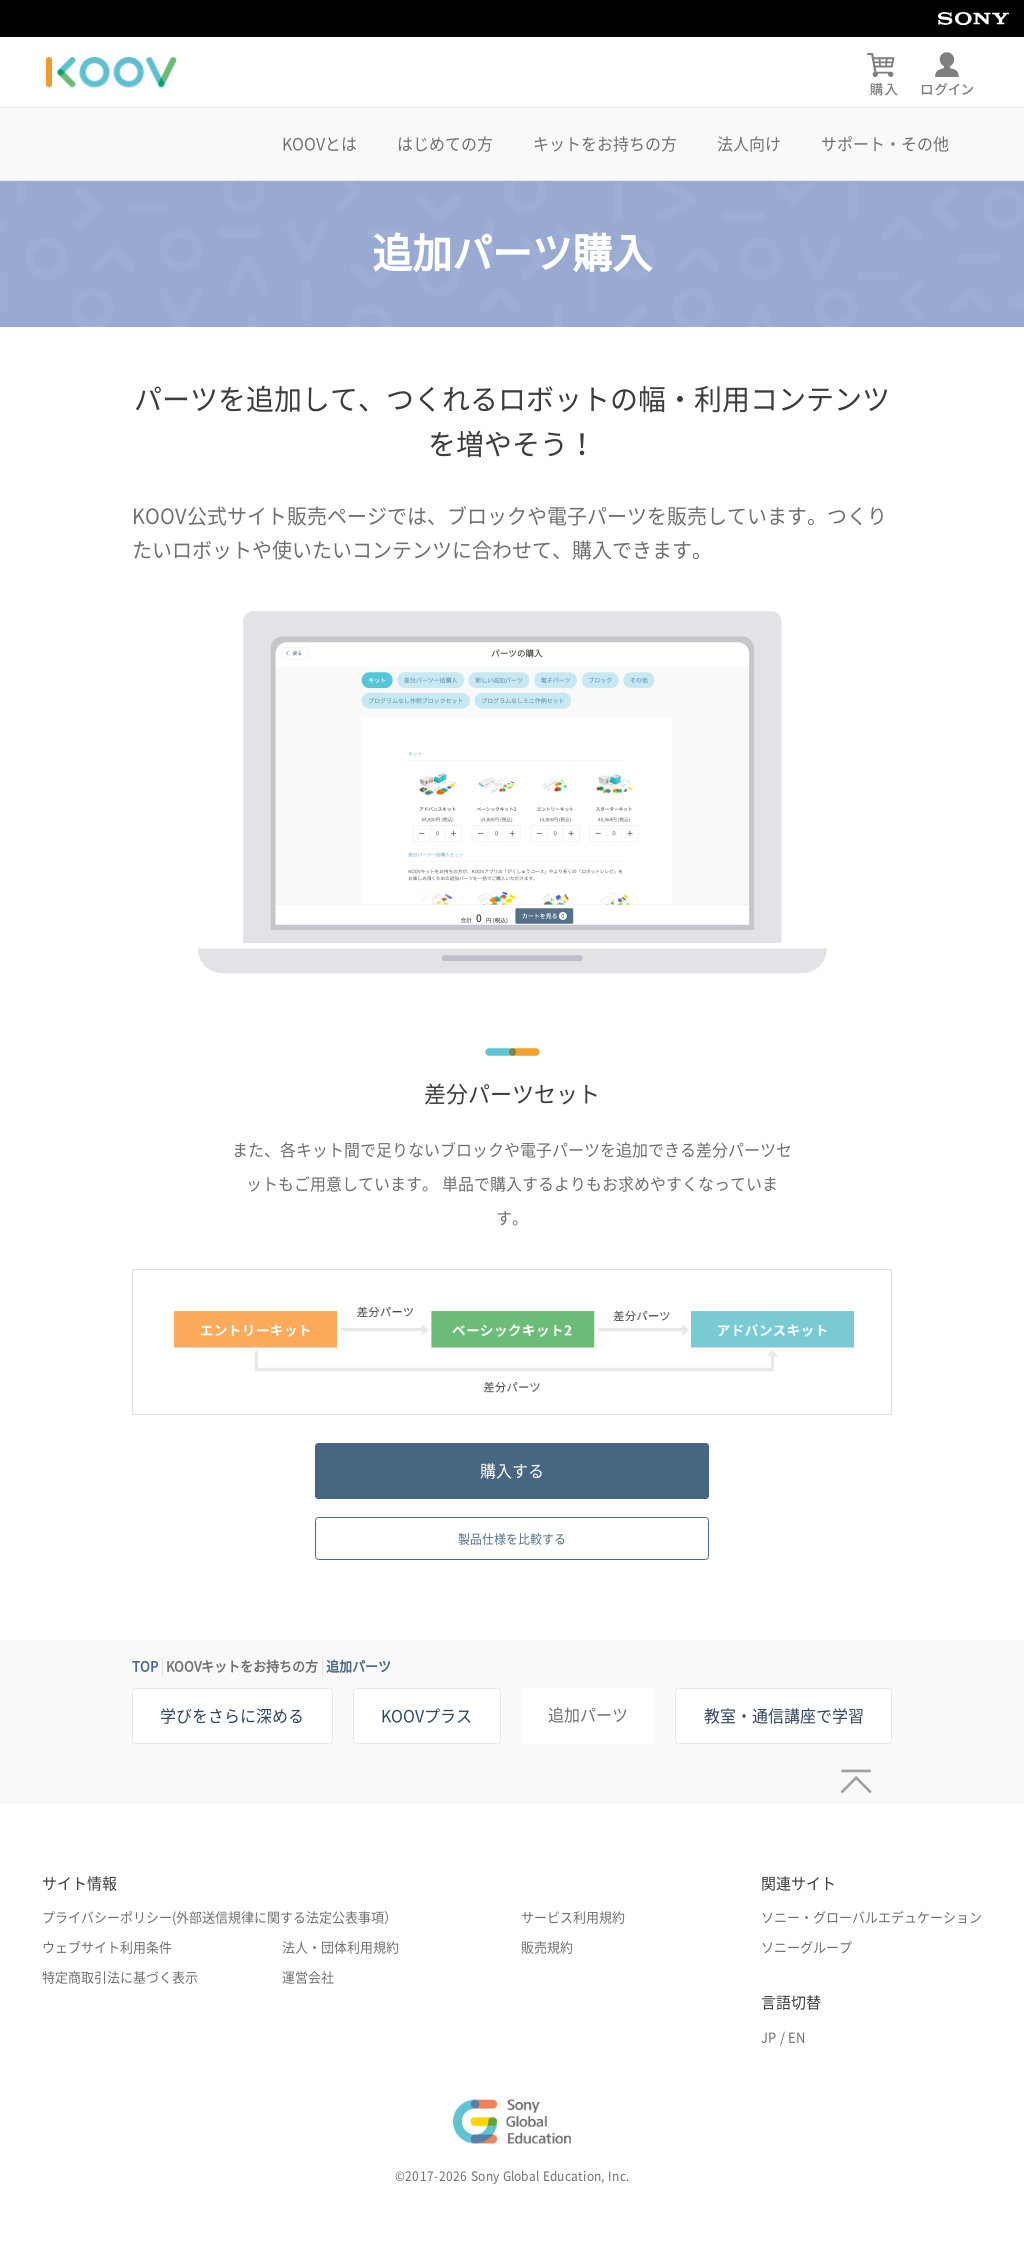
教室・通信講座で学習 (784, 1716)
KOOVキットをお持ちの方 (242, 1666)
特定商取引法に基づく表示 (120, 1977)
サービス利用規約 (573, 1917)
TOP (145, 1666)
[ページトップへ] (851, 1774)
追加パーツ (358, 1666)
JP (768, 2037)
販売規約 (547, 1947)
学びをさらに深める (232, 1716)
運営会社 (308, 1977)
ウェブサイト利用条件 (107, 1947)
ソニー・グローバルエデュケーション (871, 1917)
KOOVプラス (426, 1716)
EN (796, 2037)
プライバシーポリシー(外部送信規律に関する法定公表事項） (219, 1917)
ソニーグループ (806, 1947)
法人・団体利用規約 (340, 1947)
